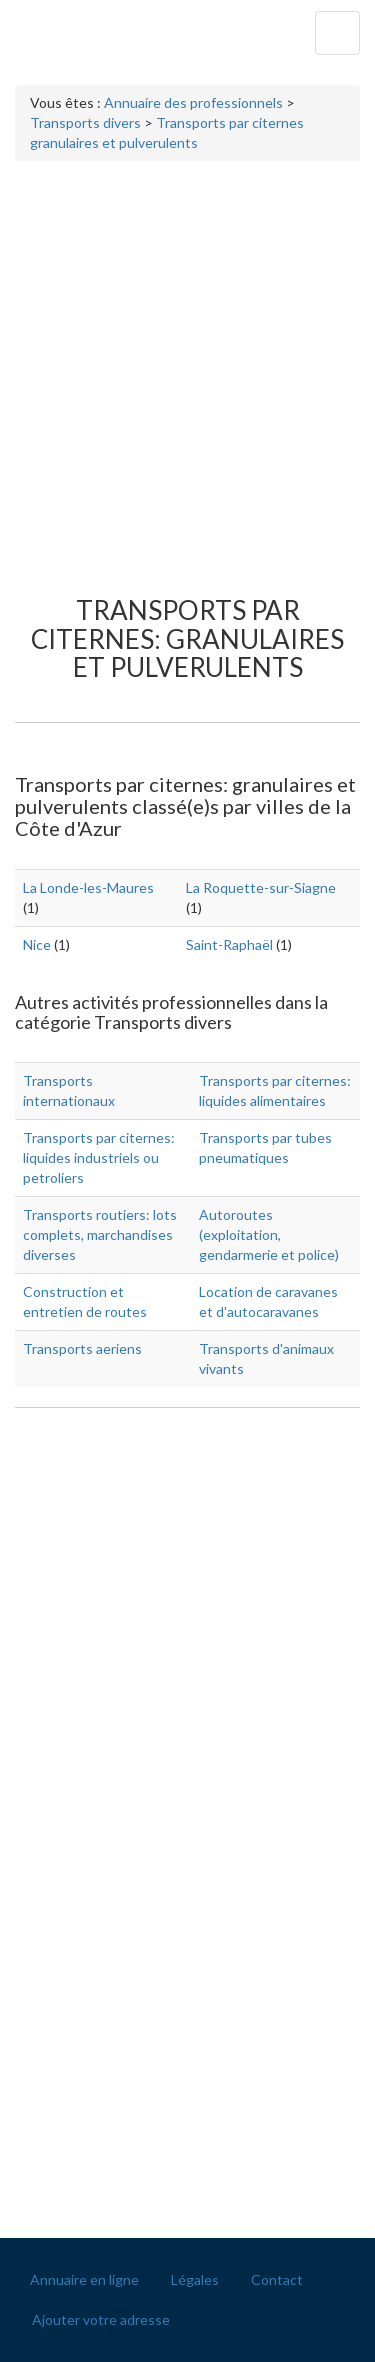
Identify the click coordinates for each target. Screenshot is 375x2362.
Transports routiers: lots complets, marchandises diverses (100, 1234)
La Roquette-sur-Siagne (261, 887)
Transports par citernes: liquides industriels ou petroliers (99, 1157)
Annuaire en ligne (84, 2279)
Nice (37, 944)
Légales (195, 2279)
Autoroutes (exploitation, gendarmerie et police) (269, 1234)
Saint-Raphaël (229, 944)
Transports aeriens (82, 1348)
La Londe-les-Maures (88, 887)
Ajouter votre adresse (101, 2319)
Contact (277, 2279)
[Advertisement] (187, 368)
